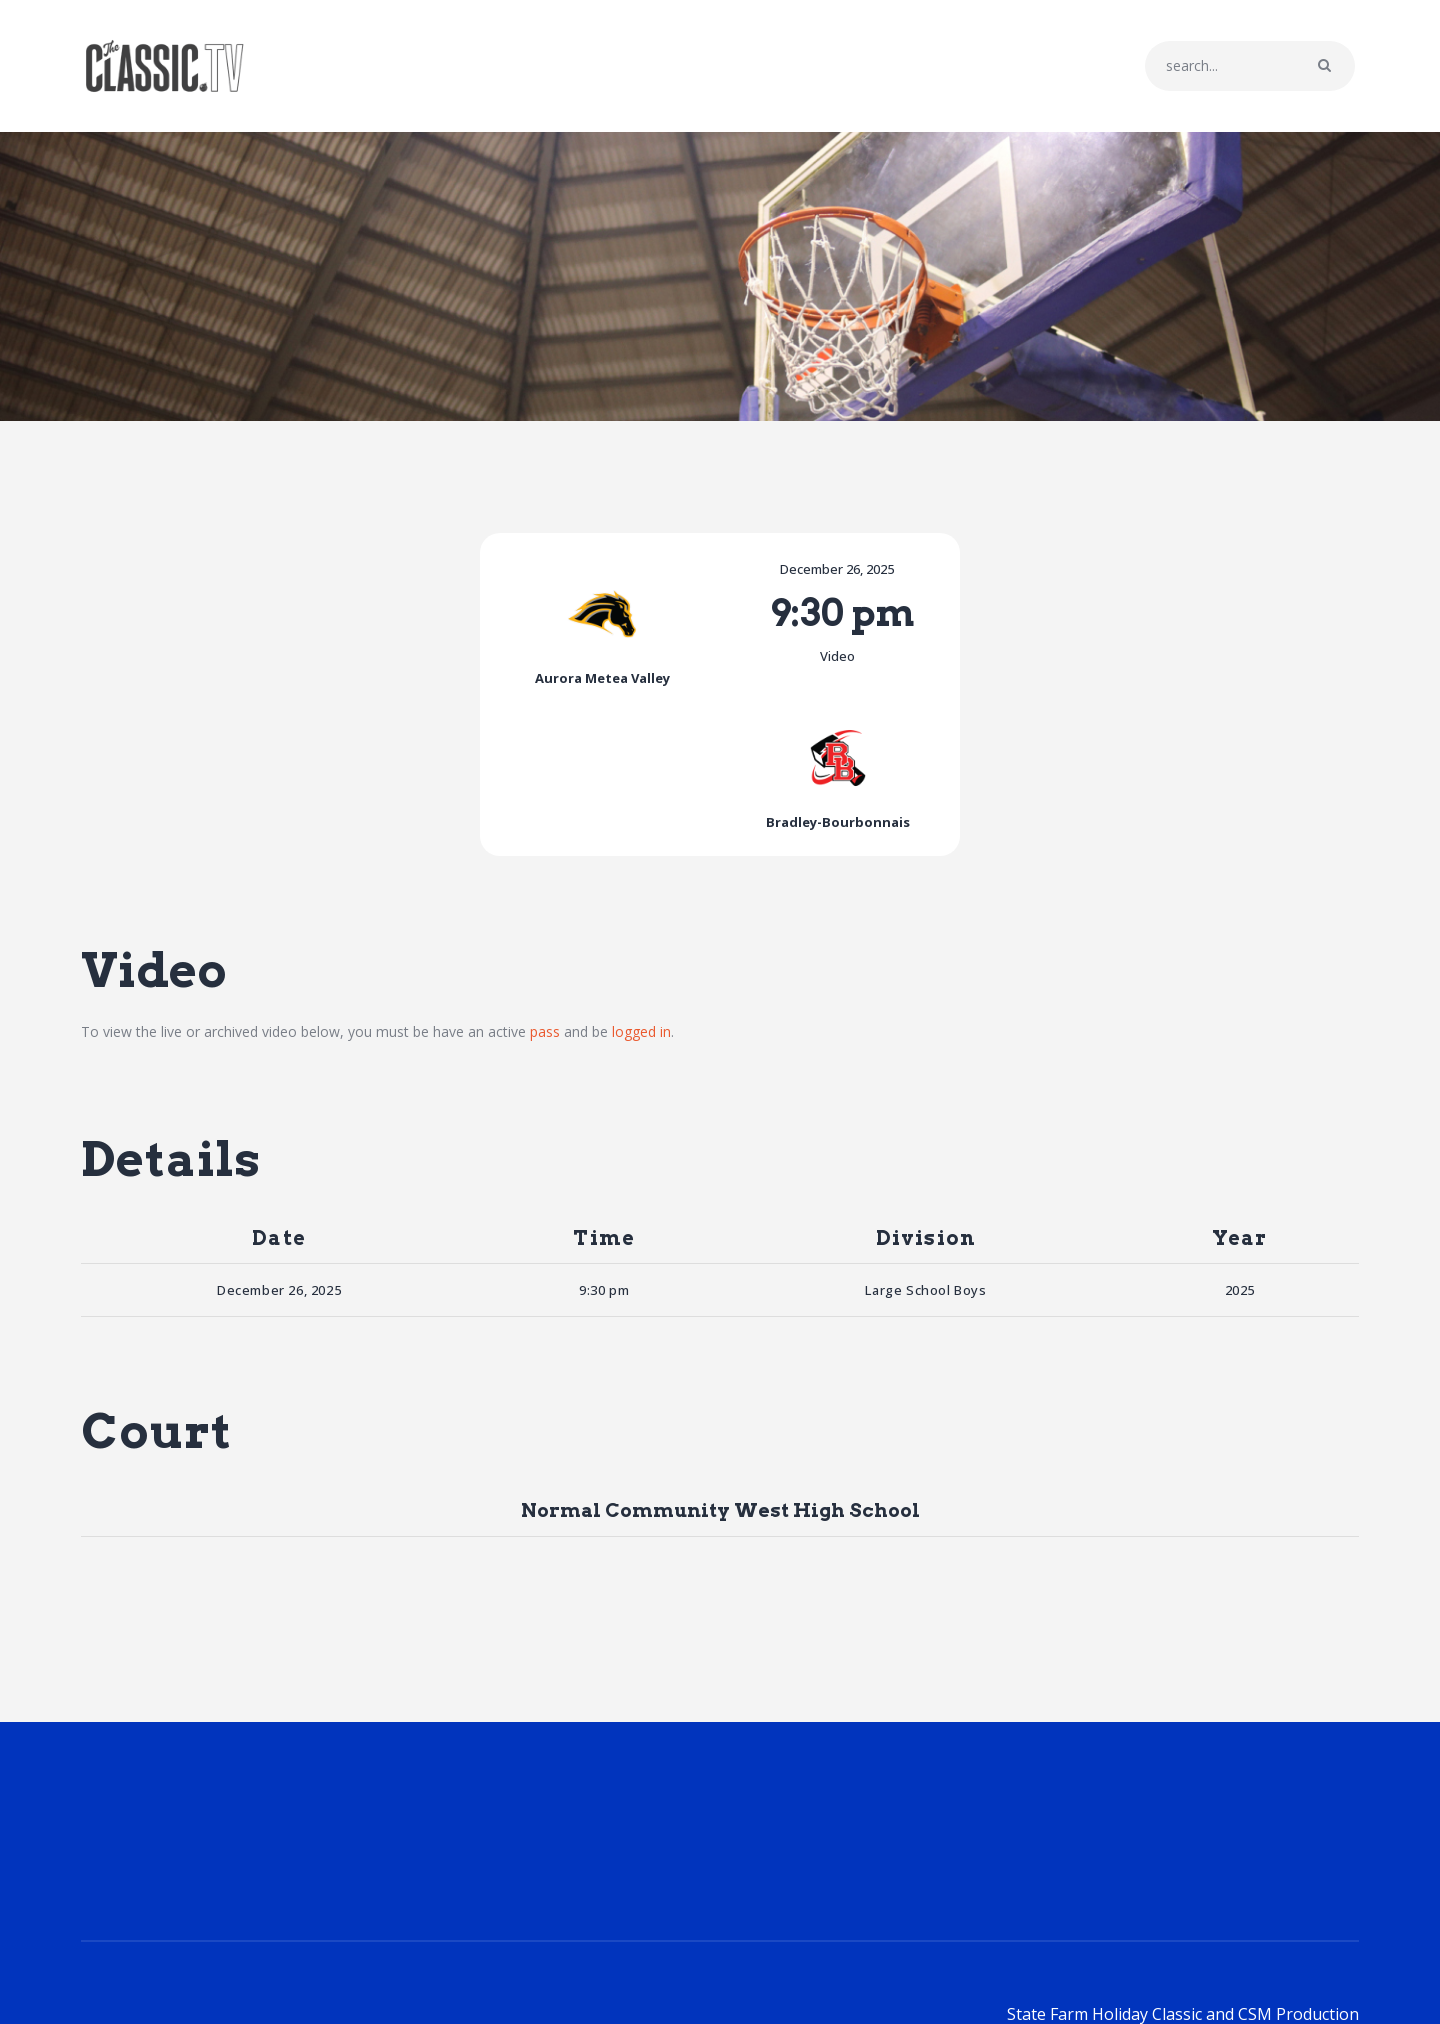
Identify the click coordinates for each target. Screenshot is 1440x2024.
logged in (641, 907)
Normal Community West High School (720, 1385)
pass (545, 907)
